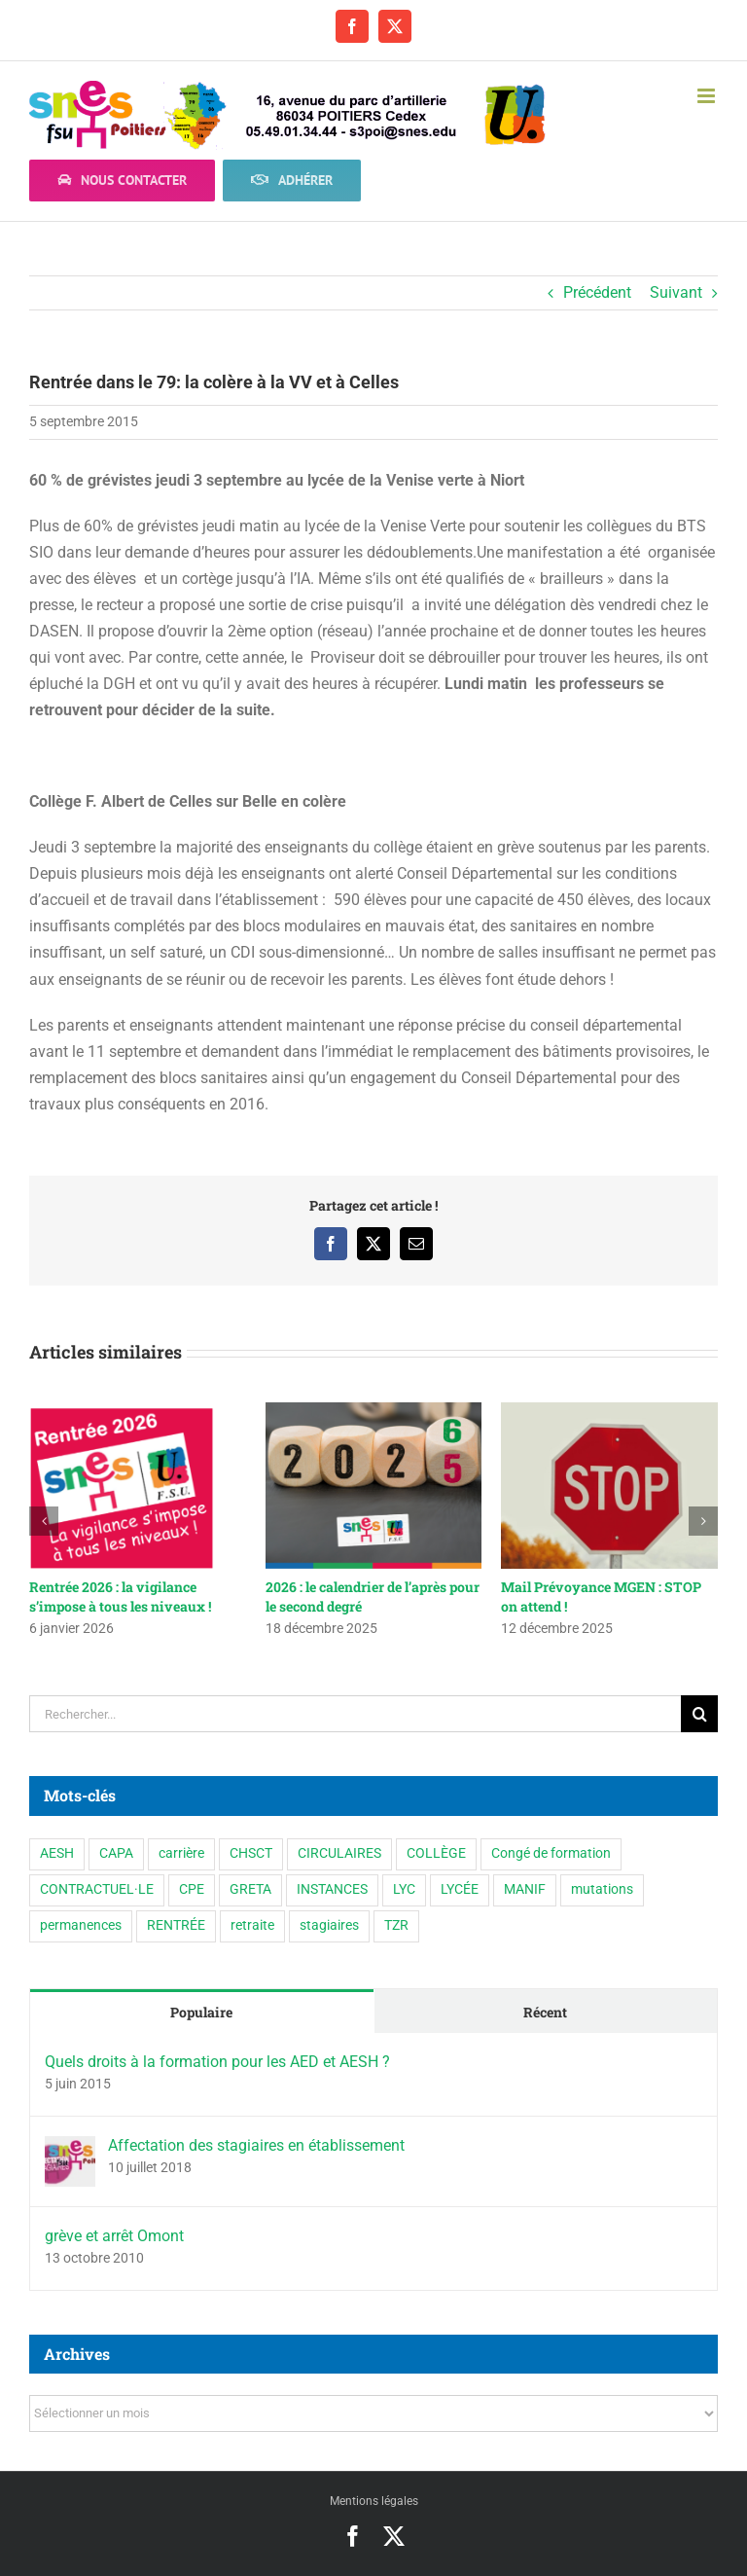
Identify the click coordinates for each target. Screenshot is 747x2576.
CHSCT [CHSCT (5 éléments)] (251, 1853)
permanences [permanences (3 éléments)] (81, 1925)
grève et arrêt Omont (114, 2236)
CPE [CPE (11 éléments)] (191, 1889)
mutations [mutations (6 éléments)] (602, 1889)
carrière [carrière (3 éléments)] (181, 1853)
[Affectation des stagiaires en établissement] (70, 2149)
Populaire (201, 2012)
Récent (545, 2012)
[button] (43, 1521)
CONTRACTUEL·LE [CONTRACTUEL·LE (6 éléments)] (97, 1889)
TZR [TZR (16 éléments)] (396, 1925)
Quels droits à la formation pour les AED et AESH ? (217, 2061)
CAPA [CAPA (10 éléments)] (116, 1853)
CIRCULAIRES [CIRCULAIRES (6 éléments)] (339, 1853)
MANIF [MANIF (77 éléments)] (525, 1889)
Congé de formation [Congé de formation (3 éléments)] (551, 1853)
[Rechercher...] (355, 1713)
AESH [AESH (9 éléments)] (57, 1853)
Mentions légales (374, 2501)
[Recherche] (699, 1713)
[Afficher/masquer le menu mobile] (707, 96)
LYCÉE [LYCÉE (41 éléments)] (460, 1889)
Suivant (676, 292)
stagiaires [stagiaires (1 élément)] (329, 1925)
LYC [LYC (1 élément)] (404, 1889)
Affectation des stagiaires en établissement (256, 2145)
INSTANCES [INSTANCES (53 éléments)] (332, 1889)
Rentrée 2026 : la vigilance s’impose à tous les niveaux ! (120, 1596)
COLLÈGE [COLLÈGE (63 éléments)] (436, 1853)
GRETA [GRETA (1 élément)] (250, 1889)
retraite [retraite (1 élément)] (252, 1925)
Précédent (597, 292)
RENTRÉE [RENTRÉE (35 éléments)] (176, 1925)
